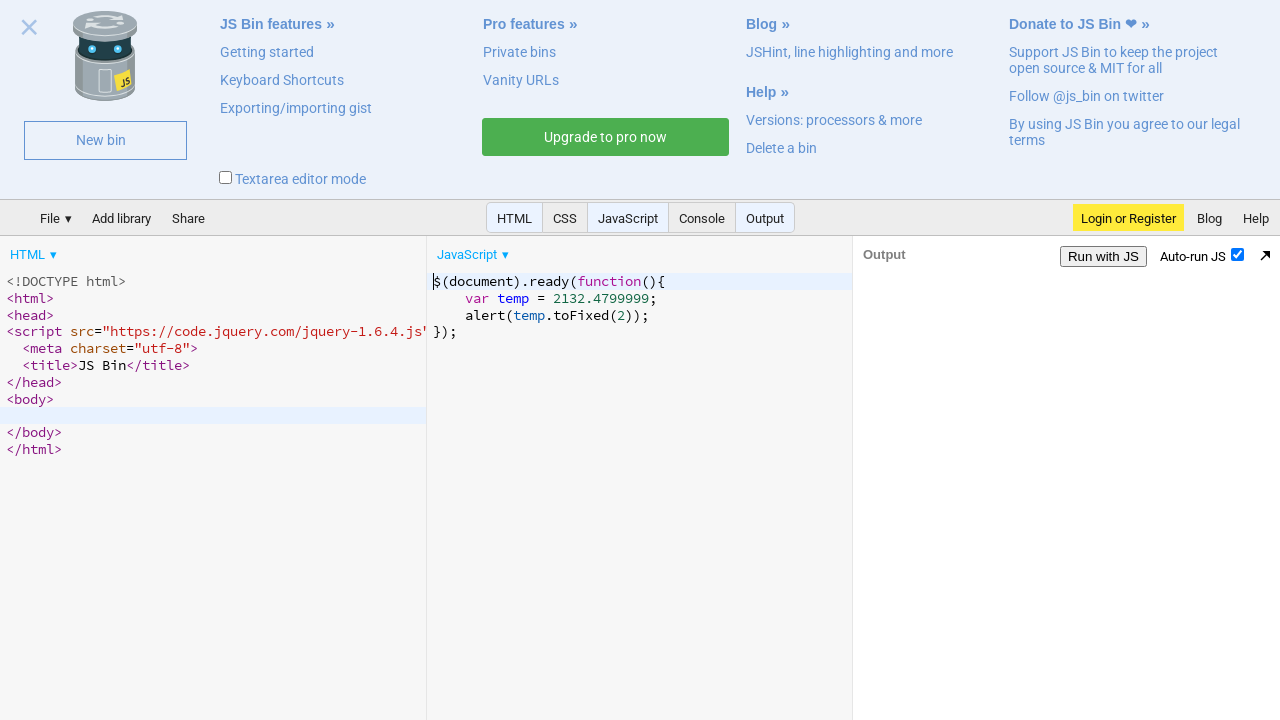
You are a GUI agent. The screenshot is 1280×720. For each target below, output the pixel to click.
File (50, 218)
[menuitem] (35, 254)
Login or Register (1128, 218)
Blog (761, 24)
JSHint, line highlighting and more (849, 52)
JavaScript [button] (628, 218)
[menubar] (160, 250)
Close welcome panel (29, 31)
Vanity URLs (521, 80)
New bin (101, 140)
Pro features (524, 24)
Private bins (519, 52)
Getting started (267, 52)
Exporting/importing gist (296, 108)
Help (761, 92)
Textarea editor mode (292, 179)
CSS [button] (565, 218)
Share (188, 218)
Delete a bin (781, 148)
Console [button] (702, 218)
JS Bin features (271, 24)
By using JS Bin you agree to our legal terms (1124, 132)
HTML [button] (514, 218)
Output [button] (765, 218)
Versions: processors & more (834, 120)
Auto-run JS (1202, 256)
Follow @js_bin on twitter (1086, 96)
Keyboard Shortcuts (282, 80)
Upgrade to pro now (605, 137)
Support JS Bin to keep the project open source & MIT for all (1113, 60)
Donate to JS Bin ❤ (1073, 24)
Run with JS (1103, 256)
